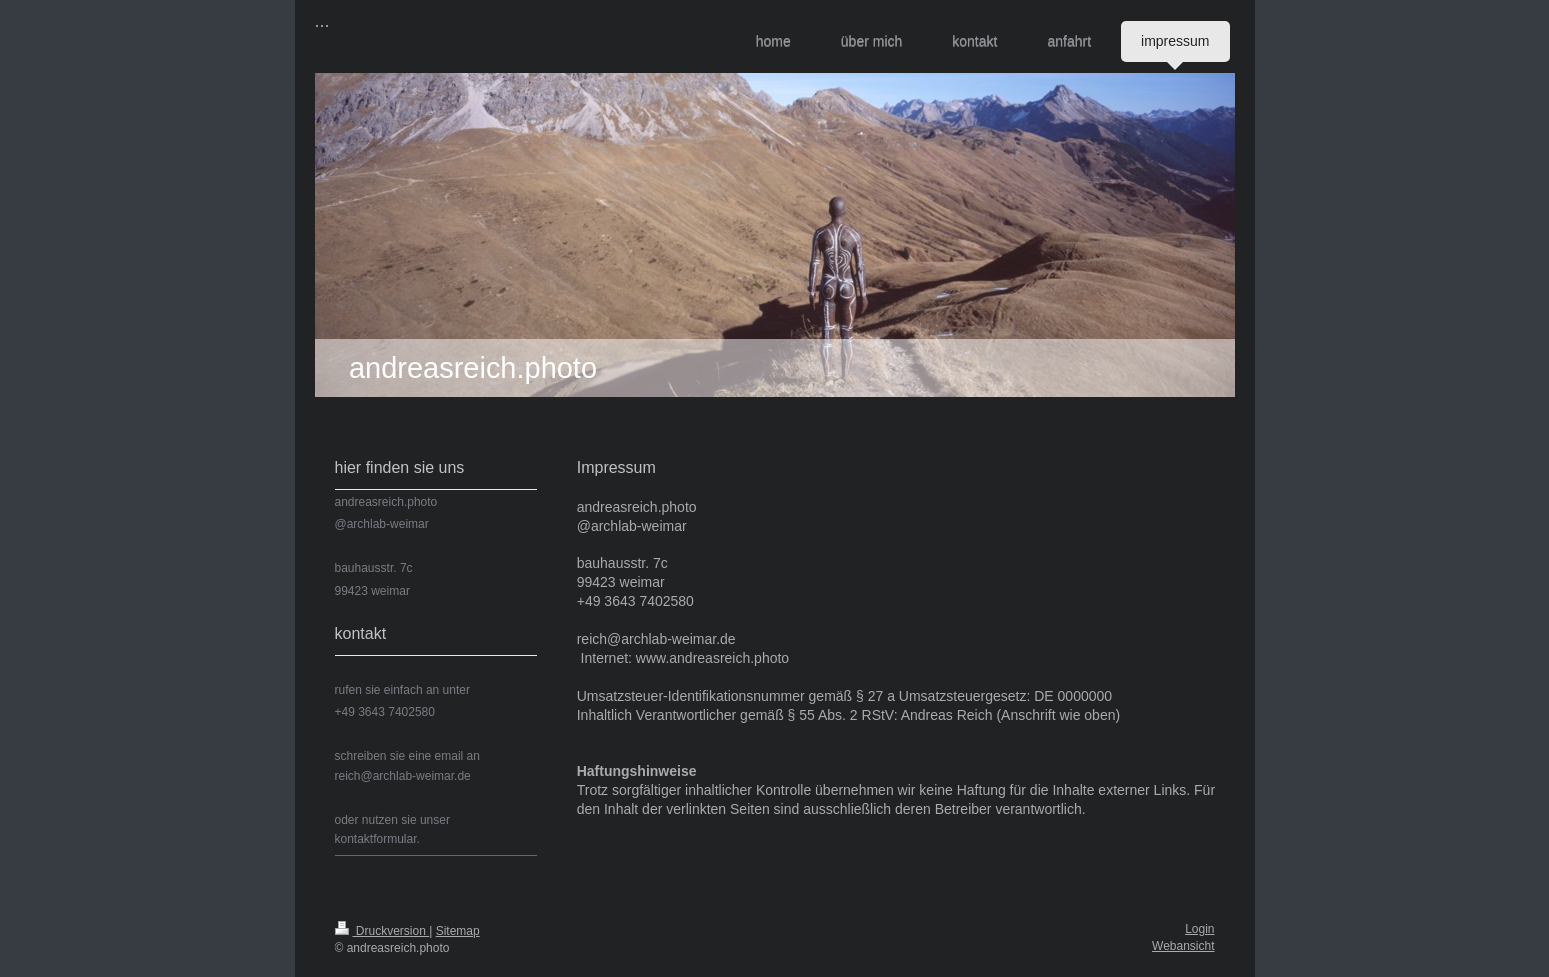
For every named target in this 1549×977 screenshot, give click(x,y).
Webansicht (1183, 946)
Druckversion (382, 931)
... (322, 21)
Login (1199, 929)
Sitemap (458, 931)
